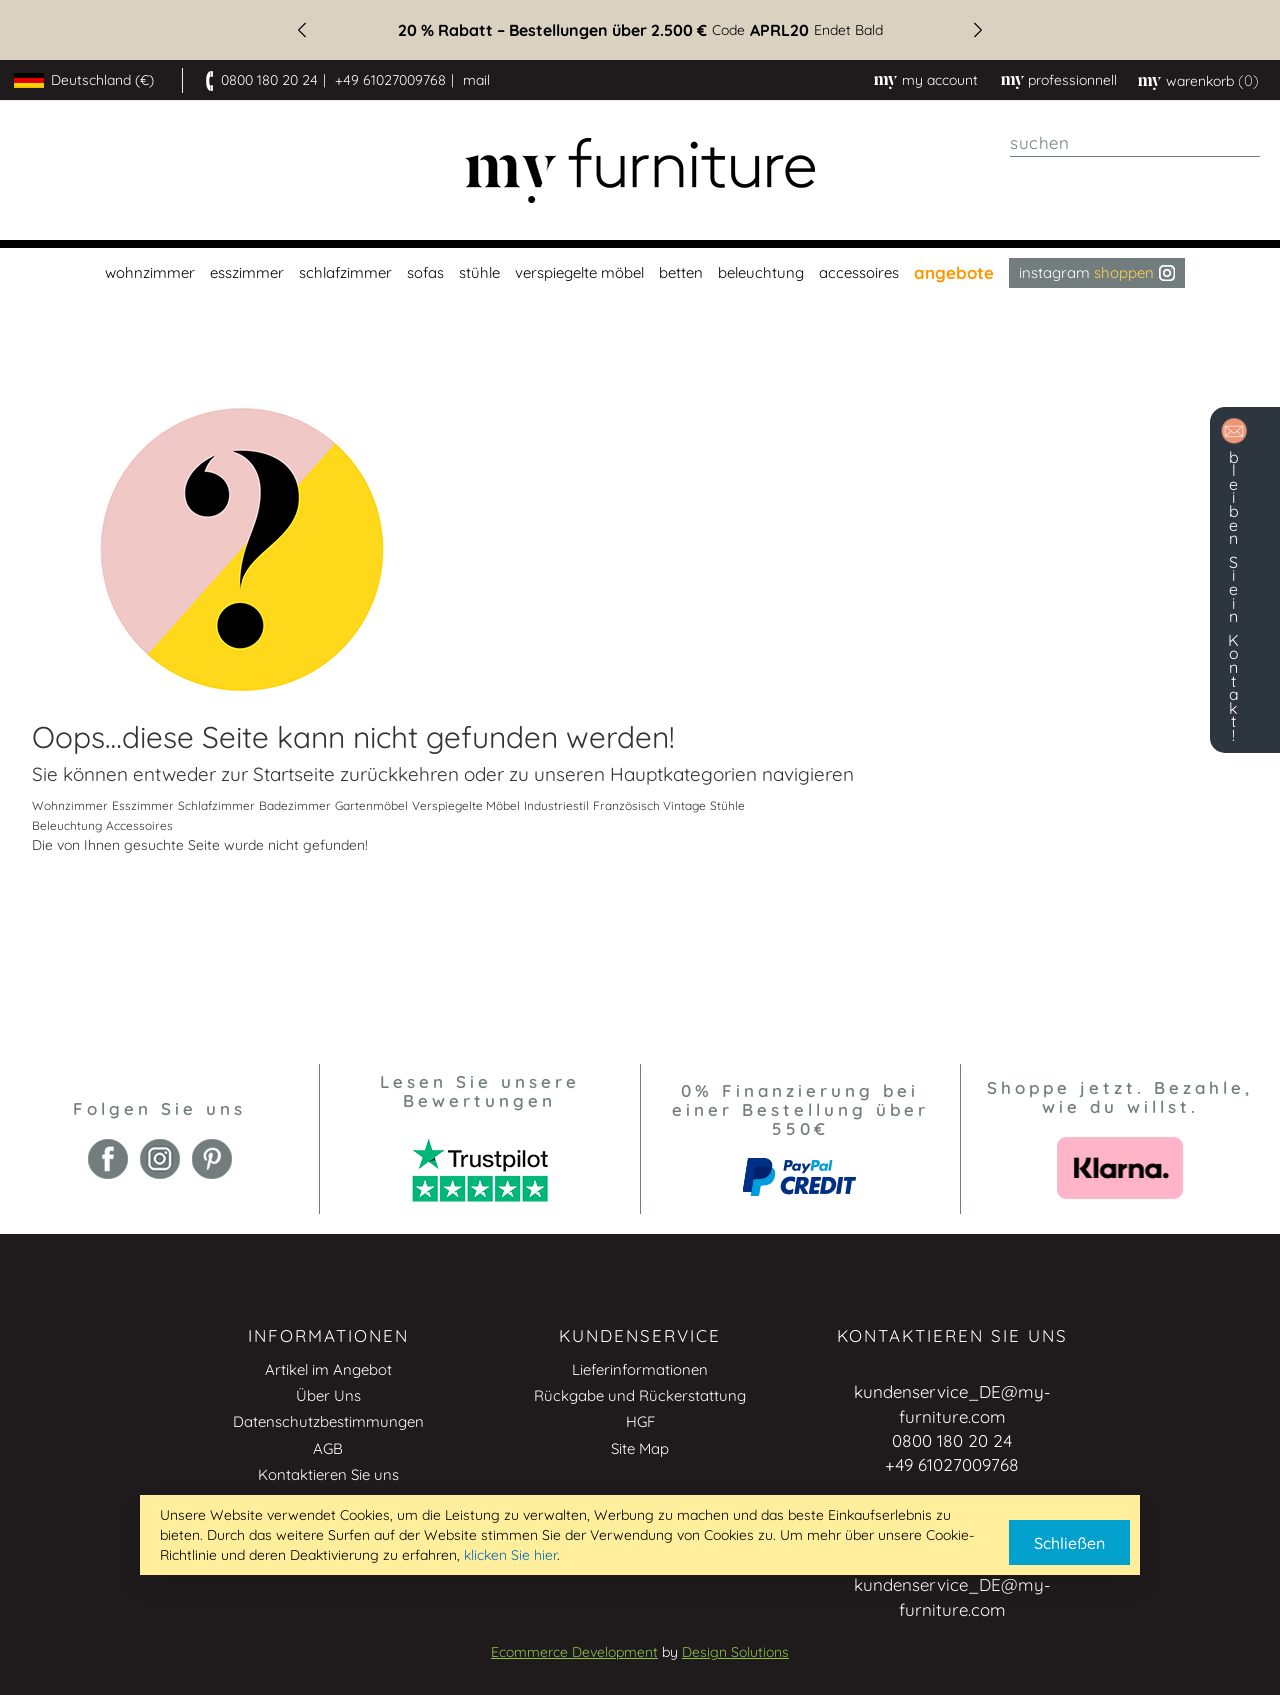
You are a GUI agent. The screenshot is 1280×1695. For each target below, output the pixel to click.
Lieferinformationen (640, 1369)
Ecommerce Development (574, 1652)
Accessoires (139, 825)
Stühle (727, 805)
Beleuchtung (67, 825)
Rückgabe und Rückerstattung (640, 1395)
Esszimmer (143, 805)
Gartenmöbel (371, 805)
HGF (640, 1421)
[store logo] (640, 170)
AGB (328, 1448)
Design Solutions (735, 1652)
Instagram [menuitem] (1097, 272)
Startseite (294, 774)
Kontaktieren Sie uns (328, 1474)
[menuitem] (147, 273)
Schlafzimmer (216, 805)
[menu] (640, 273)
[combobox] (1135, 143)
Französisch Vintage (649, 805)
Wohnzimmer (70, 805)
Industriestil (556, 805)
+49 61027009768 (390, 80)
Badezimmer (295, 805)
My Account (940, 80)
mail (476, 80)
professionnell (1072, 80)
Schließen (1069, 1543)
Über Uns (328, 1395)
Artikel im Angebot (328, 1369)
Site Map (640, 1448)
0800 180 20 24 (269, 80)
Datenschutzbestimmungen (328, 1421)
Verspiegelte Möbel (466, 805)
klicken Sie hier (510, 1555)
